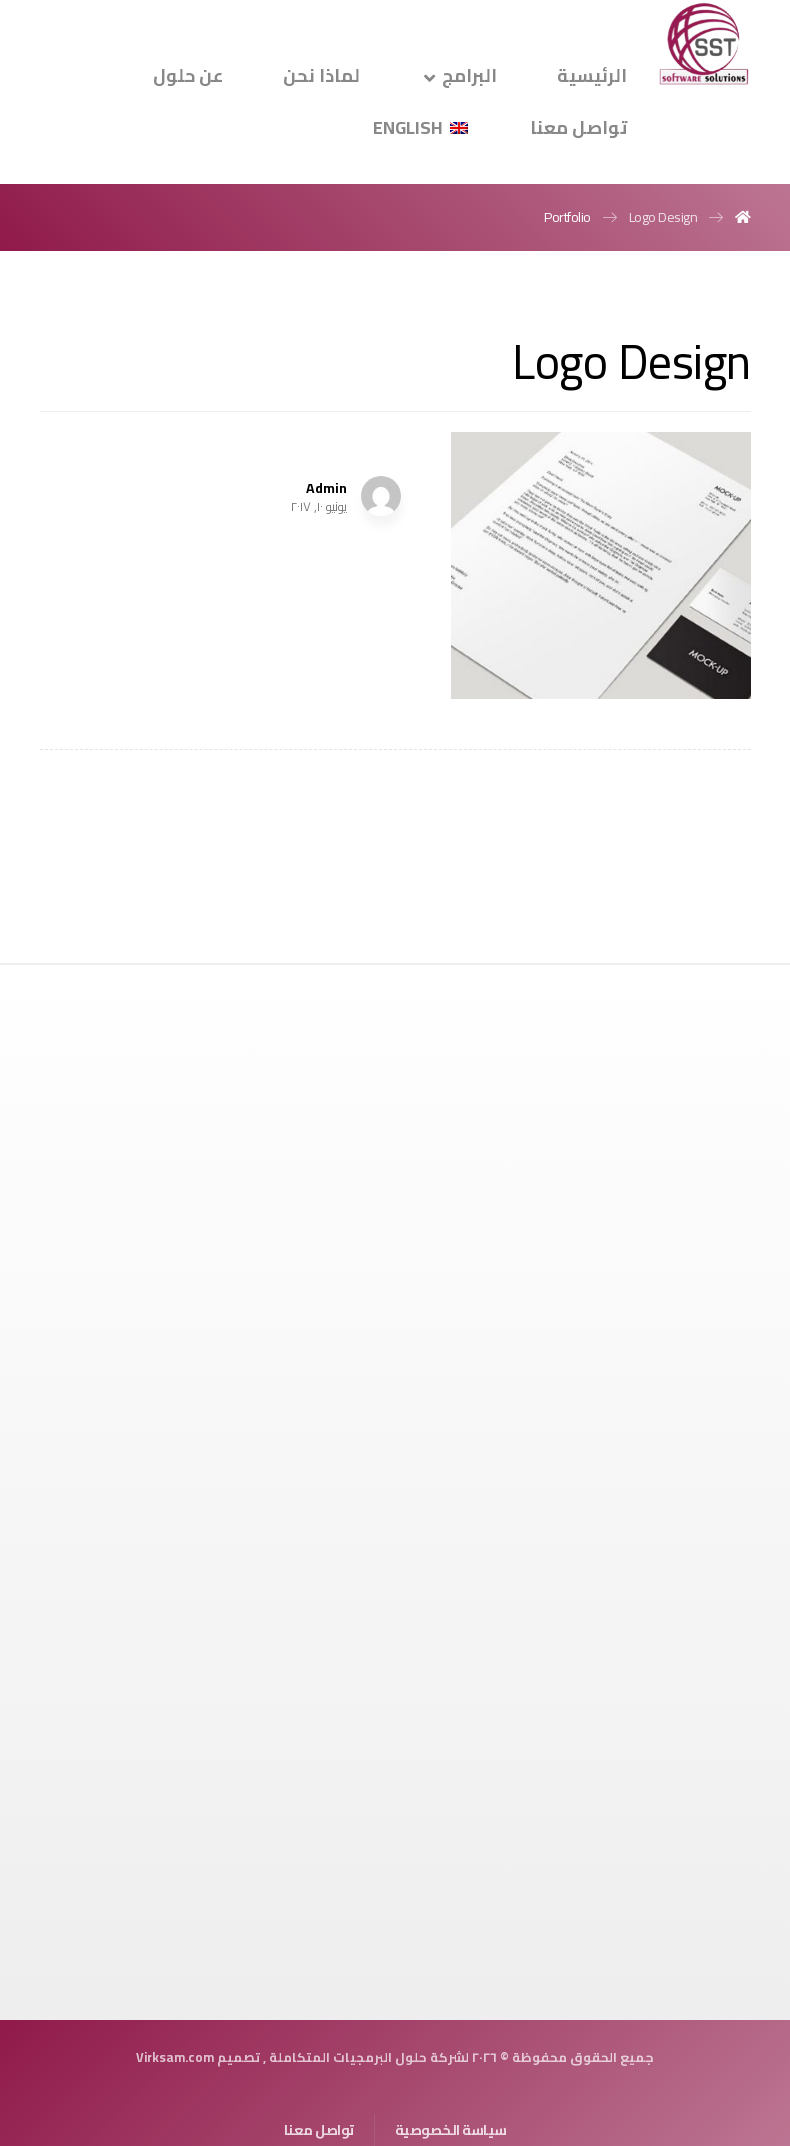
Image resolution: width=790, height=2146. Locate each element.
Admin (326, 488)
